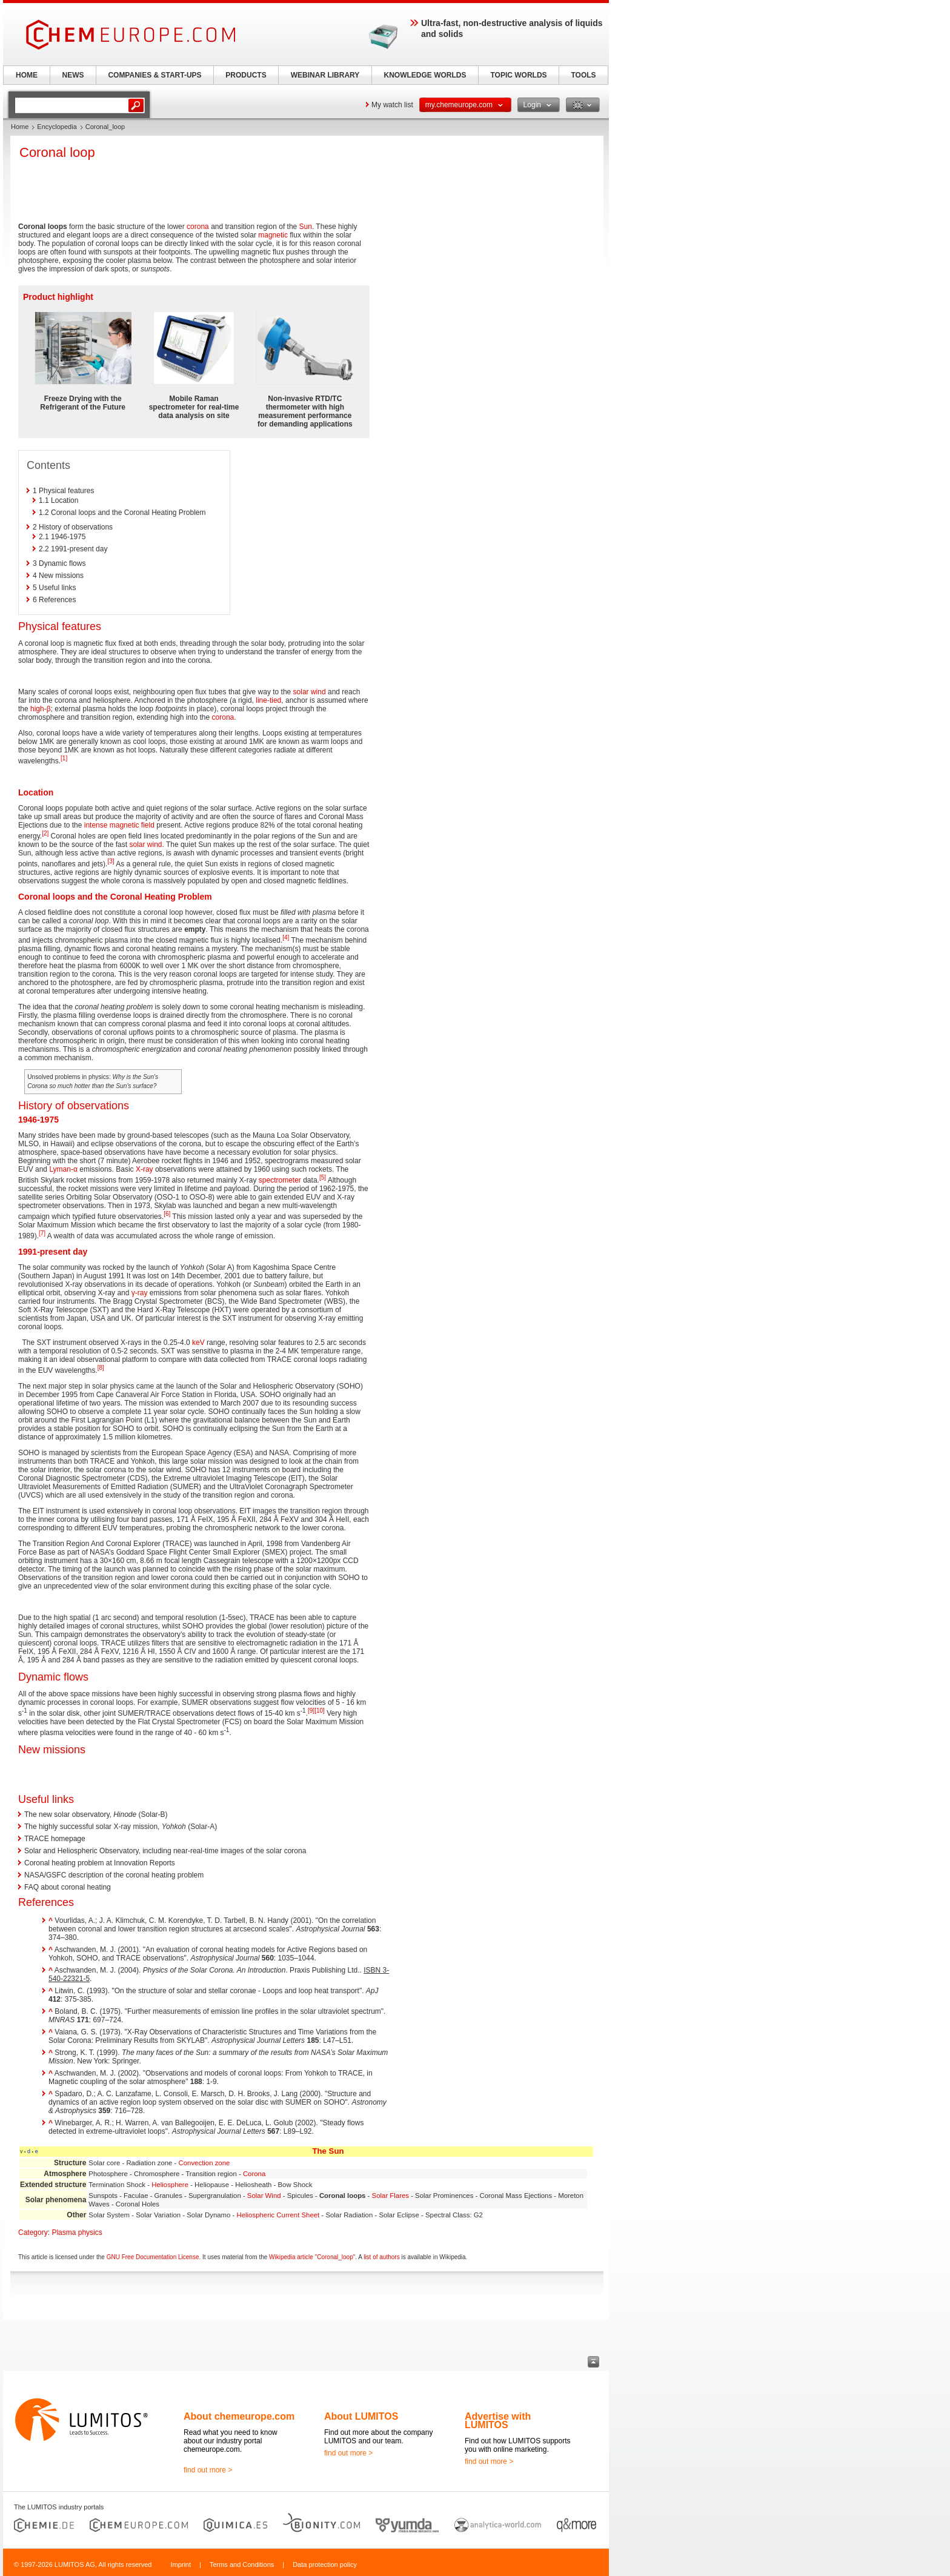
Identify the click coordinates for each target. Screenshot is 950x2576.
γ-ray (139, 1293)
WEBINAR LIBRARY (325, 75)
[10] (319, 1710)
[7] (42, 1233)
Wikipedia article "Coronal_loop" (312, 2257)
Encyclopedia (56, 126)
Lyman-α (63, 1169)
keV (198, 1342)
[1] (64, 758)
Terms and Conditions (242, 2564)
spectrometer (280, 1180)
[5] (322, 1177)
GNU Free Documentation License (153, 2257)
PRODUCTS (245, 75)
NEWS (73, 75)
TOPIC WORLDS (518, 75)
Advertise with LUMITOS (498, 2420)
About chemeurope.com (239, 2416)
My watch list (392, 105)
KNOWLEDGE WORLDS (425, 75)
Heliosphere (169, 2184)
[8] (101, 1367)
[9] (311, 1710)
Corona (254, 2173)
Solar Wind (264, 2195)
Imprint (180, 2564)
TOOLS (583, 75)
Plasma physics (76, 2232)
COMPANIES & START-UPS (154, 75)
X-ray (144, 1169)
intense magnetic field (119, 825)
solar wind (309, 692)
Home (19, 126)
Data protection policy (325, 2564)
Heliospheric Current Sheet (278, 2215)
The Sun (328, 2151)
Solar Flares (390, 2195)
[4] (285, 937)
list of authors (381, 2257)
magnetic (273, 235)
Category (33, 2232)
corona (198, 226)
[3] (110, 861)
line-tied (268, 700)
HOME (27, 75)
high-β (40, 709)
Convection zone (204, 2162)
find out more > (208, 2470)
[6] (167, 1213)
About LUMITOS (361, 2416)
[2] (45, 833)
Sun (305, 226)
